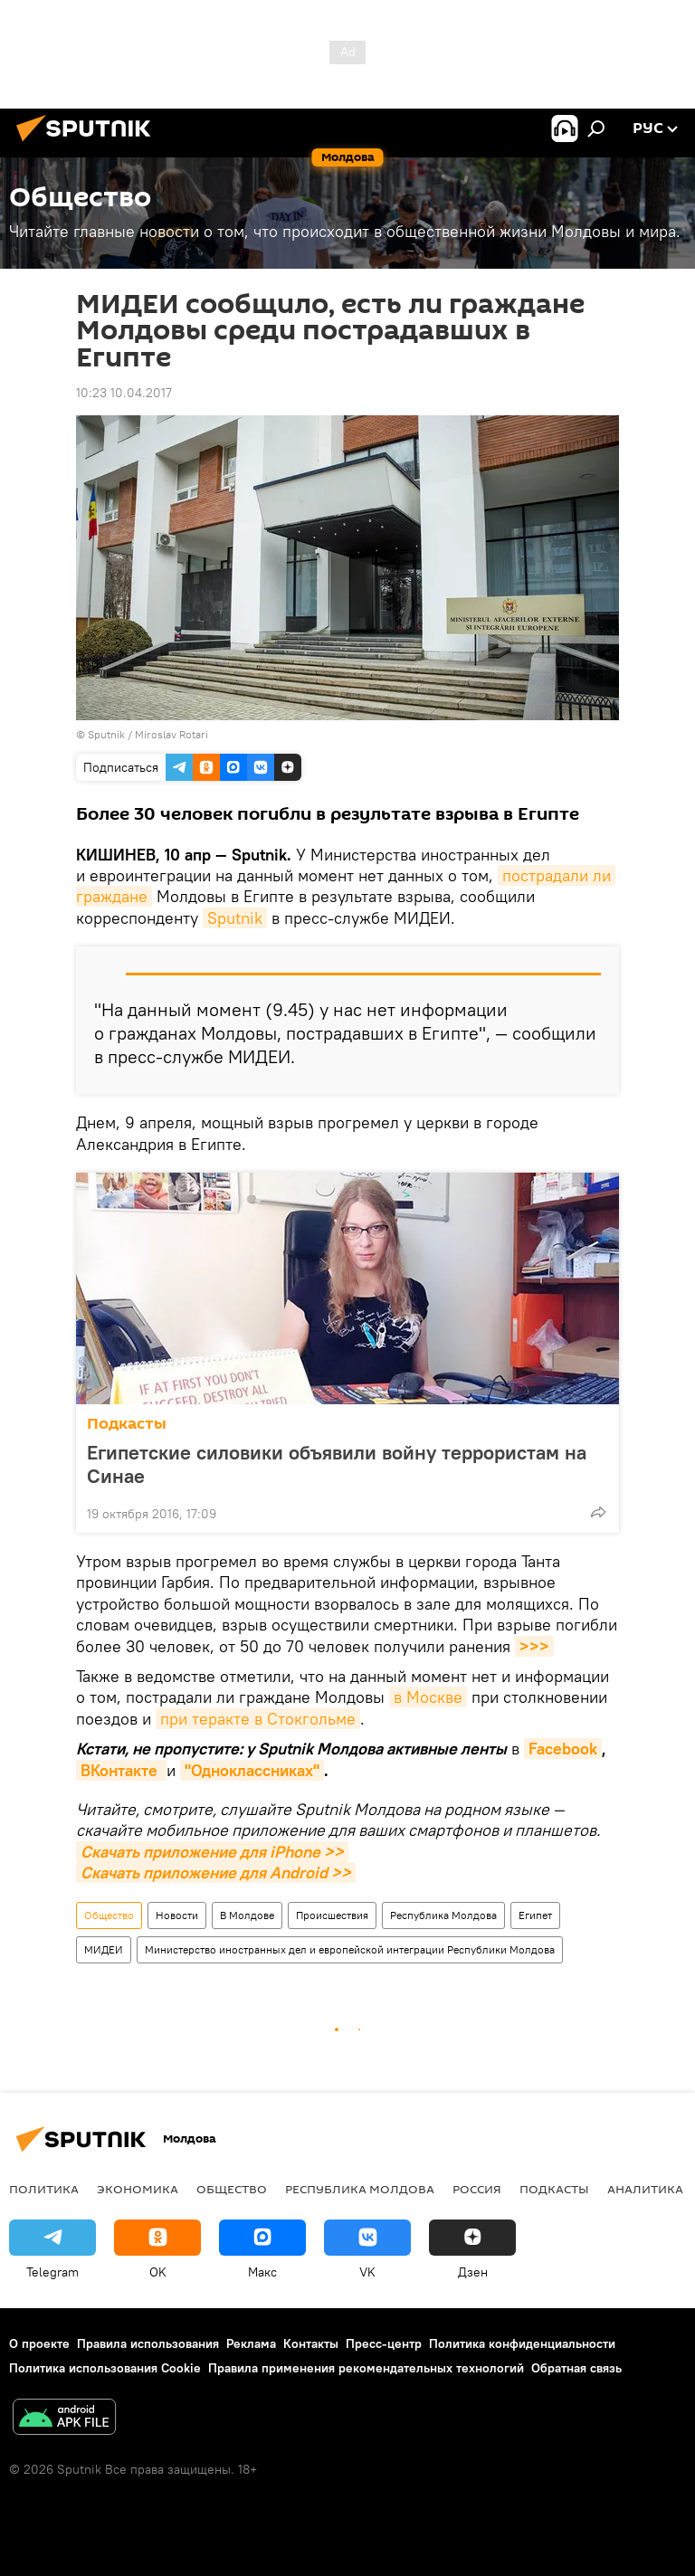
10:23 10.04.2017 (124, 393)
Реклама (251, 2343)
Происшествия (332, 1915)
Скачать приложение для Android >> (216, 1872)
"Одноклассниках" (252, 1770)
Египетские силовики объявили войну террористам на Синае (336, 1464)
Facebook (562, 1748)
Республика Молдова (443, 1915)
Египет (535, 1915)
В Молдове (247, 1915)
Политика (44, 2189)
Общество (109, 1915)
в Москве (428, 1697)
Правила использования (148, 2343)
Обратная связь (576, 2368)
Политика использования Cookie (105, 2368)
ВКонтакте (121, 1770)
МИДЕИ (103, 1949)
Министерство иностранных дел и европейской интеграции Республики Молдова (350, 1949)
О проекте (39, 2343)
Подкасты (127, 1423)
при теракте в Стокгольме (258, 1718)
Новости (177, 1915)
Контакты (310, 2343)
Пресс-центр (384, 2343)
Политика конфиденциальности (522, 2343)
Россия (476, 2189)
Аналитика (645, 2189)
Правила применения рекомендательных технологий (366, 2368)
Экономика (137, 2189)
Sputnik (234, 918)
